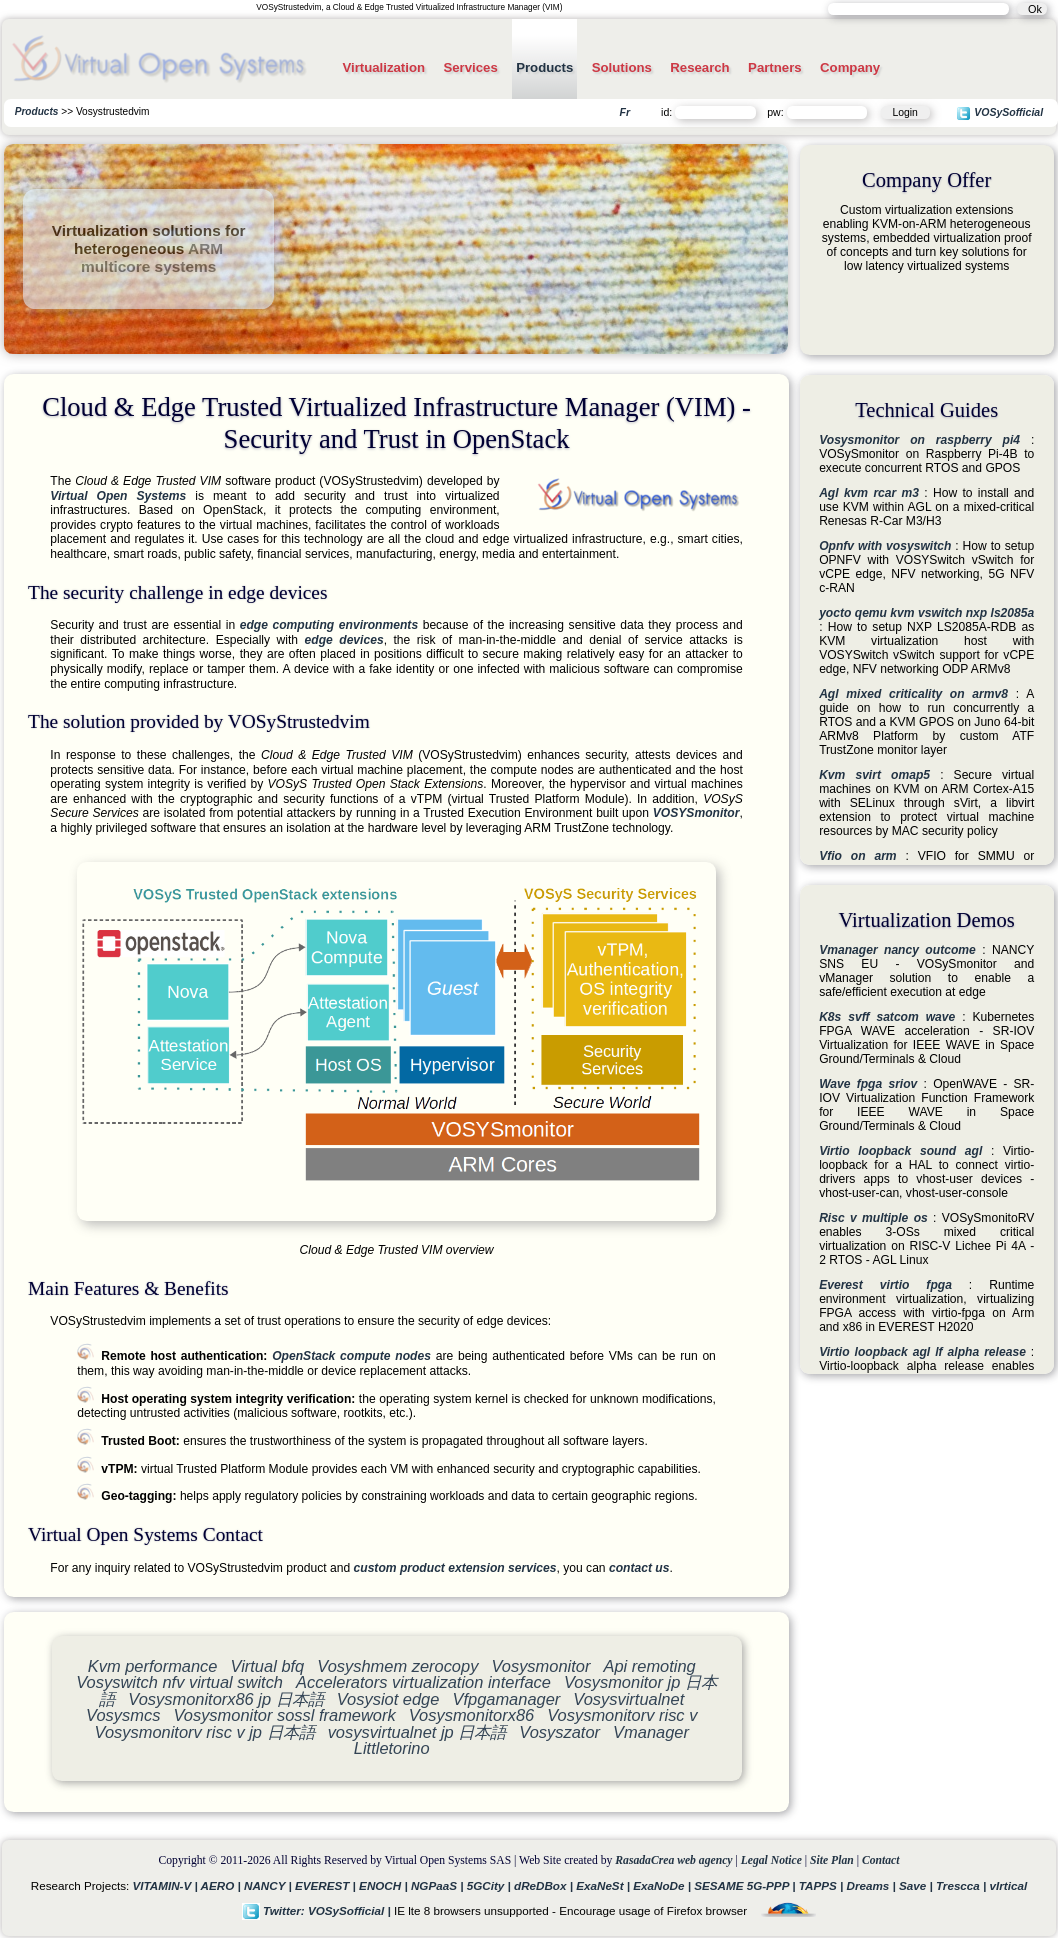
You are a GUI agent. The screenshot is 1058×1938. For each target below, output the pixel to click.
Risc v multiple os (873, 1218)
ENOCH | (385, 1885)
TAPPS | (823, 1885)
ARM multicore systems (152, 257)
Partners (775, 67)
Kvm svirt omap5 (874, 775)
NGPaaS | (439, 1885)
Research (699, 67)
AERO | (222, 1885)
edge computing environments (329, 625)
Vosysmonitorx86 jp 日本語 (225, 1699)
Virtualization (383, 67)
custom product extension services (455, 1568)
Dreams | (872, 1885)
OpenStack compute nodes (351, 1356)
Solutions (622, 67)
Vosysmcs (123, 1715)
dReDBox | (545, 1885)
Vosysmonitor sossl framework (284, 1715)
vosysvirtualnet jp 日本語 (417, 1732)
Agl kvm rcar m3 (869, 493)
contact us (639, 1568)
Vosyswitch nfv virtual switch (179, 1682)
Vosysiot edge (388, 1699)
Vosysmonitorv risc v (622, 1715)
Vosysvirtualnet (628, 1699)
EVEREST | (327, 1885)
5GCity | (490, 1885)
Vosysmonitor (540, 1666)
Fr (625, 112)
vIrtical (1009, 1885)
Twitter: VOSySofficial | (318, 1910)
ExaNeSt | (604, 1885)
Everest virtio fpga (885, 1285)
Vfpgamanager (506, 1699)
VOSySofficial (999, 113)
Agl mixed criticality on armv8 (913, 694)
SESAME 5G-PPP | (746, 1885)
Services (470, 67)
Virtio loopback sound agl (900, 1151)
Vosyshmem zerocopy (397, 1666)
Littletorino (392, 1748)
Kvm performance (153, 1666)
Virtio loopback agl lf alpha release (922, 1352)
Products (544, 67)
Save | (917, 1885)
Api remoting (649, 1666)
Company (850, 67)
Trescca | (963, 1885)
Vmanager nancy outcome (897, 950)
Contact (881, 1860)
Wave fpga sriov (868, 1084)
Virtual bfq (268, 1666)
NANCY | (269, 1885)
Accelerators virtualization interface (423, 1682)
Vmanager (651, 1732)
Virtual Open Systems (118, 496)
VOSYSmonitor (696, 813)
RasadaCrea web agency (673, 1860)
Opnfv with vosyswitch (885, 546)
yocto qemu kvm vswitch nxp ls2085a (926, 613)
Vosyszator (559, 1732)
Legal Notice (771, 1860)
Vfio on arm (858, 856)
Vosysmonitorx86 (471, 1715)
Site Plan (832, 1860)
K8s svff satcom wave (887, 1017)
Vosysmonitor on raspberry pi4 (919, 440)
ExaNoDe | (663, 1885)
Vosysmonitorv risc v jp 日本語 (205, 1732)
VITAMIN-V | (167, 1885)
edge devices (344, 640)
